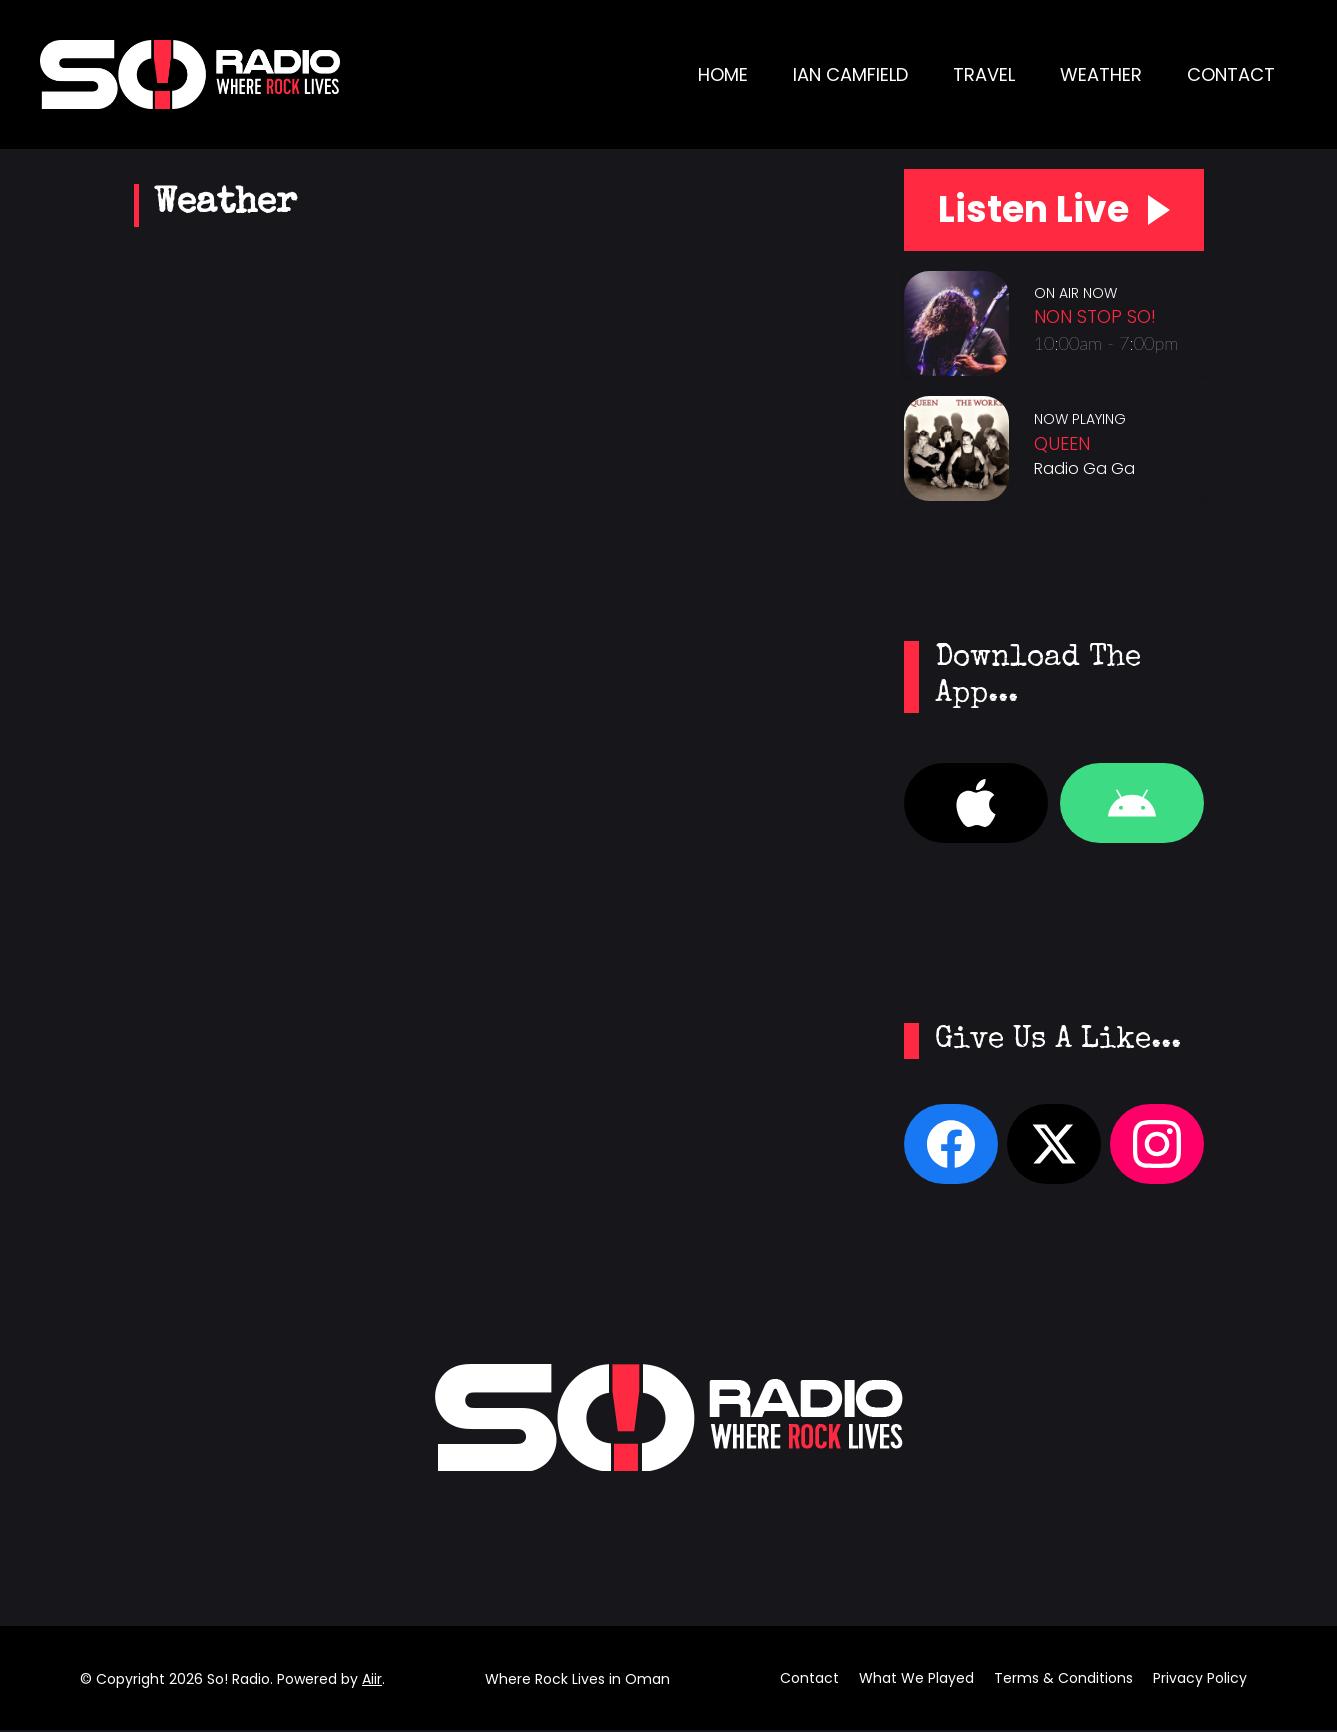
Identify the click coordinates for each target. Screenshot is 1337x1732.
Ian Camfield (850, 74)
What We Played (916, 1680)
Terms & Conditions (1063, 1680)
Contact (1231, 74)
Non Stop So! (1095, 317)
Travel (984, 74)
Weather (1101, 74)
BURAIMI (491, 842)
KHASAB (491, 672)
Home (723, 74)
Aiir (372, 1680)
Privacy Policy (1200, 1680)
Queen (1062, 444)
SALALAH (491, 332)
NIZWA (491, 1012)
